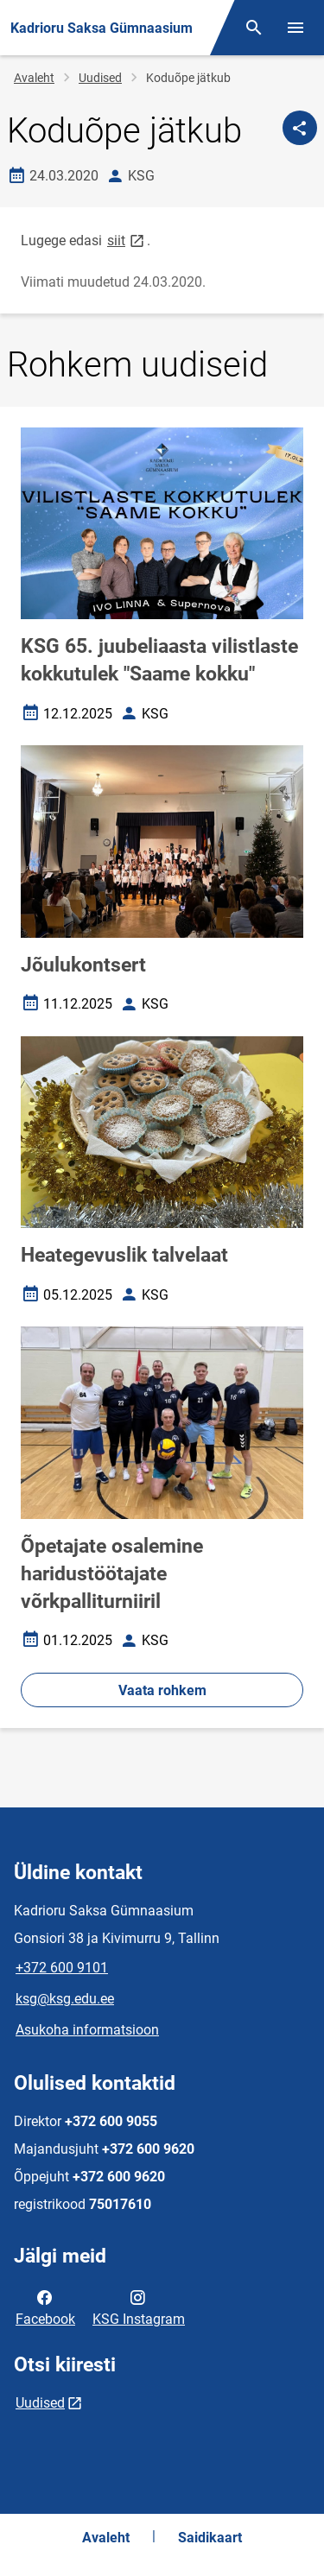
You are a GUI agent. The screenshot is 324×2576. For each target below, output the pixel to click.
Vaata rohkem (162, 1690)
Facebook (45, 2306)
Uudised (100, 78)
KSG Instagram (138, 2306)
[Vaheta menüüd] (295, 27)
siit (127, 240)
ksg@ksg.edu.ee (65, 1999)
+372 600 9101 (62, 1967)
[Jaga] (300, 128)
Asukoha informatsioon (87, 2030)
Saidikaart (210, 2537)
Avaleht (34, 78)
